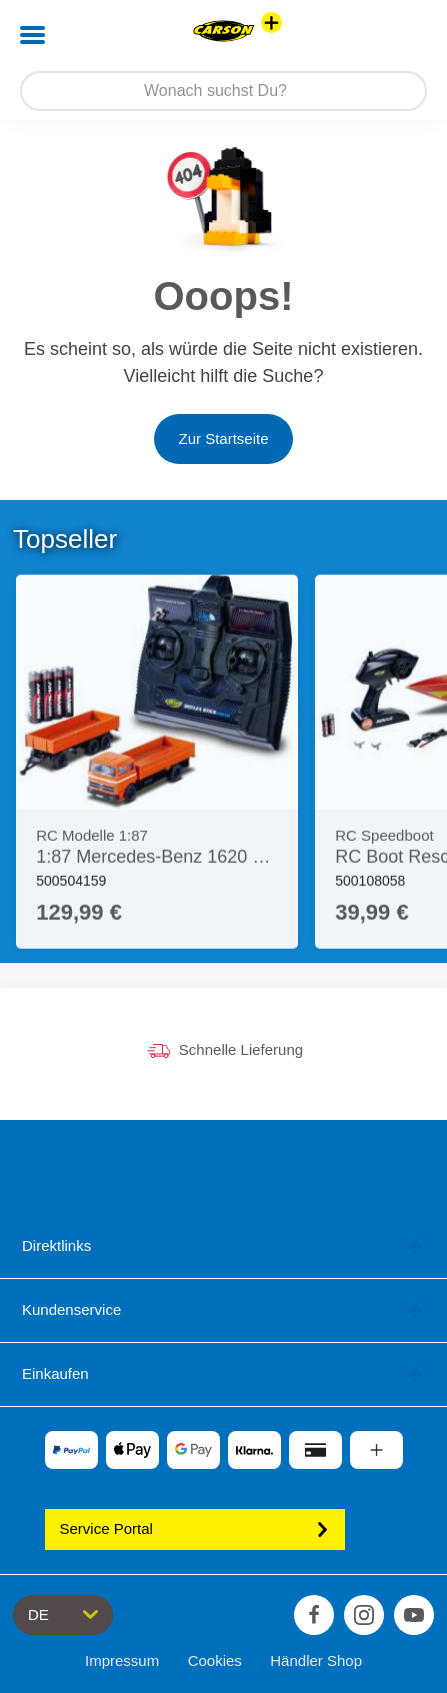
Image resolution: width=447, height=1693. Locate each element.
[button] (403, 35)
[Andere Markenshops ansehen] (271, 22)
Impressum (122, 1660)
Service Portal (195, 1528)
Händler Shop (316, 1660)
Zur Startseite (223, 438)
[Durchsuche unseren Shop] (223, 91)
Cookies (215, 1660)
